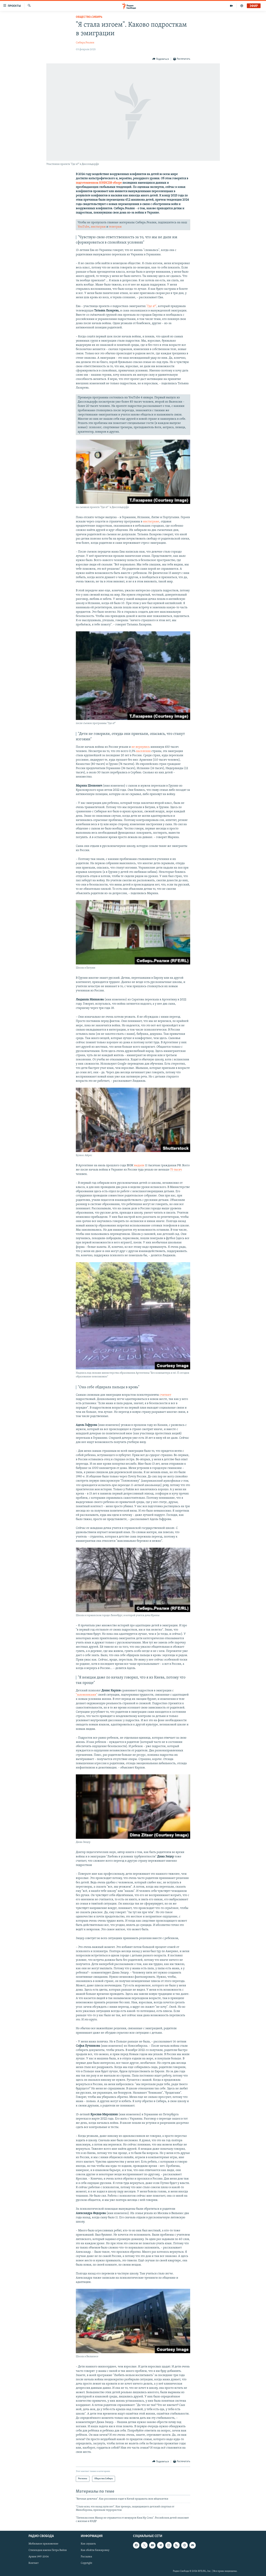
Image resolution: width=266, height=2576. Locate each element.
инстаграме (151, 521)
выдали (139, 1165)
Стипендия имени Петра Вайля (47, 2550)
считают (165, 1395)
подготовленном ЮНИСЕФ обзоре (99, 183)
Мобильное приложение (43, 2544)
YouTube (83, 226)
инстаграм (98, 226)
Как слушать (88, 2544)
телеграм (115, 226)
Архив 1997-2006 (38, 2556)
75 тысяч (176, 1169)
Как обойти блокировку (95, 2550)
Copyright (86, 2563)
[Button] (160, 59)
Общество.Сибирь (89, 17)
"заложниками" (86, 1694)
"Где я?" (151, 306)
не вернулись (140, 747)
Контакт (33, 2563)
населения (143, 751)
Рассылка (86, 2556)
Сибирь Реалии (85, 42)
